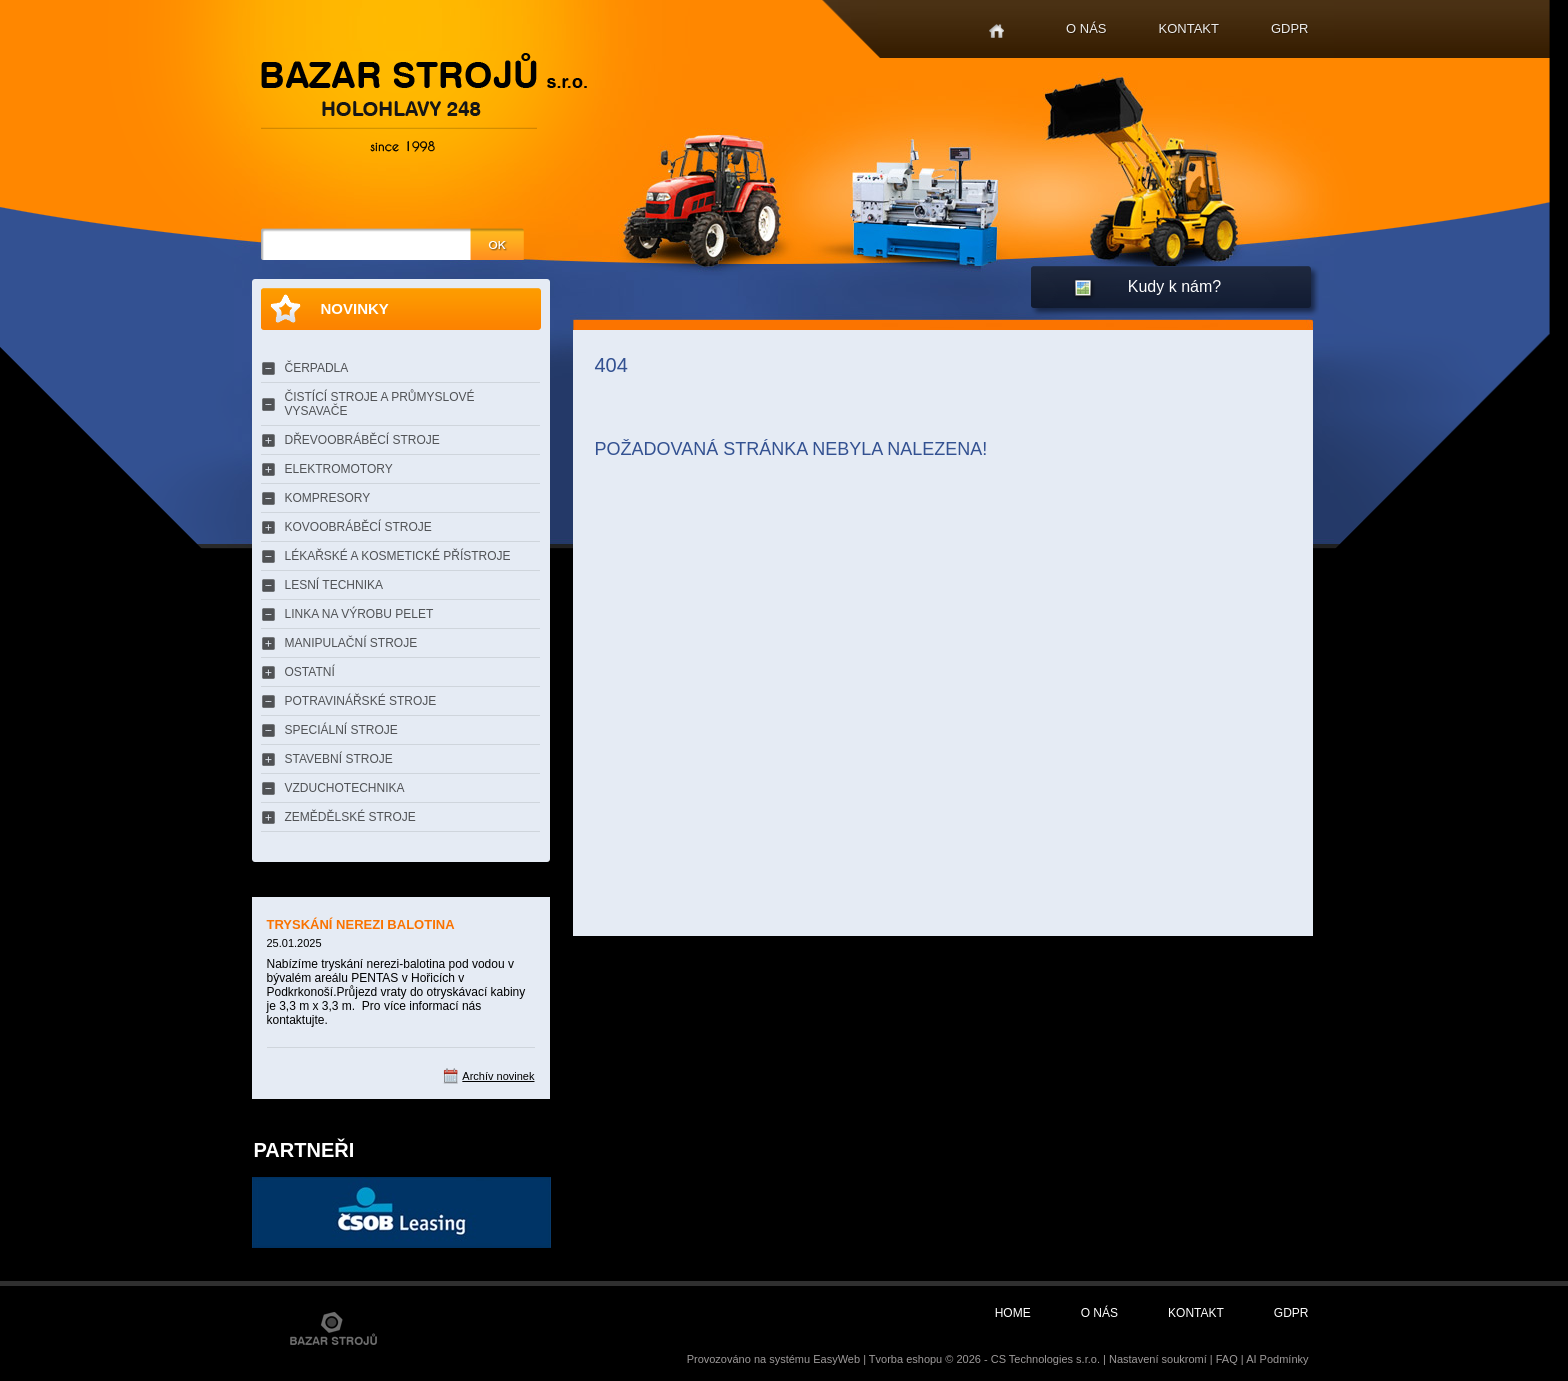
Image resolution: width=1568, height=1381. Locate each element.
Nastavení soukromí (1158, 1359)
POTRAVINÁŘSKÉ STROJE (361, 701)
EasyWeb (836, 1359)
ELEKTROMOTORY (339, 469)
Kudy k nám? (1174, 286)
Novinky (355, 308)
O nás (1086, 28)
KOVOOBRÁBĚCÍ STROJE (358, 527)
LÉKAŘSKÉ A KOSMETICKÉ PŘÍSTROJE (398, 556)
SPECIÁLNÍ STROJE (341, 730)
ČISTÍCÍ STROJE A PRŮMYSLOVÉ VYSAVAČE (380, 404)
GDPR (1290, 28)
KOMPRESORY (328, 498)
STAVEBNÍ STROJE (339, 759)
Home (996, 31)
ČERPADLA (317, 368)
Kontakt (1189, 28)
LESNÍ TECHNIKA (334, 585)
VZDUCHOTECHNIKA (345, 788)
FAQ (1227, 1359)
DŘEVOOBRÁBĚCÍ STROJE (362, 440)
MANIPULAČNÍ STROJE (351, 643)
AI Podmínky (1277, 1359)
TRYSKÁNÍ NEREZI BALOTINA (361, 924)
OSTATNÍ (310, 672)
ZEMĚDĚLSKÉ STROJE (350, 817)
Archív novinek (498, 1076)
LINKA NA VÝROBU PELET (359, 614)
